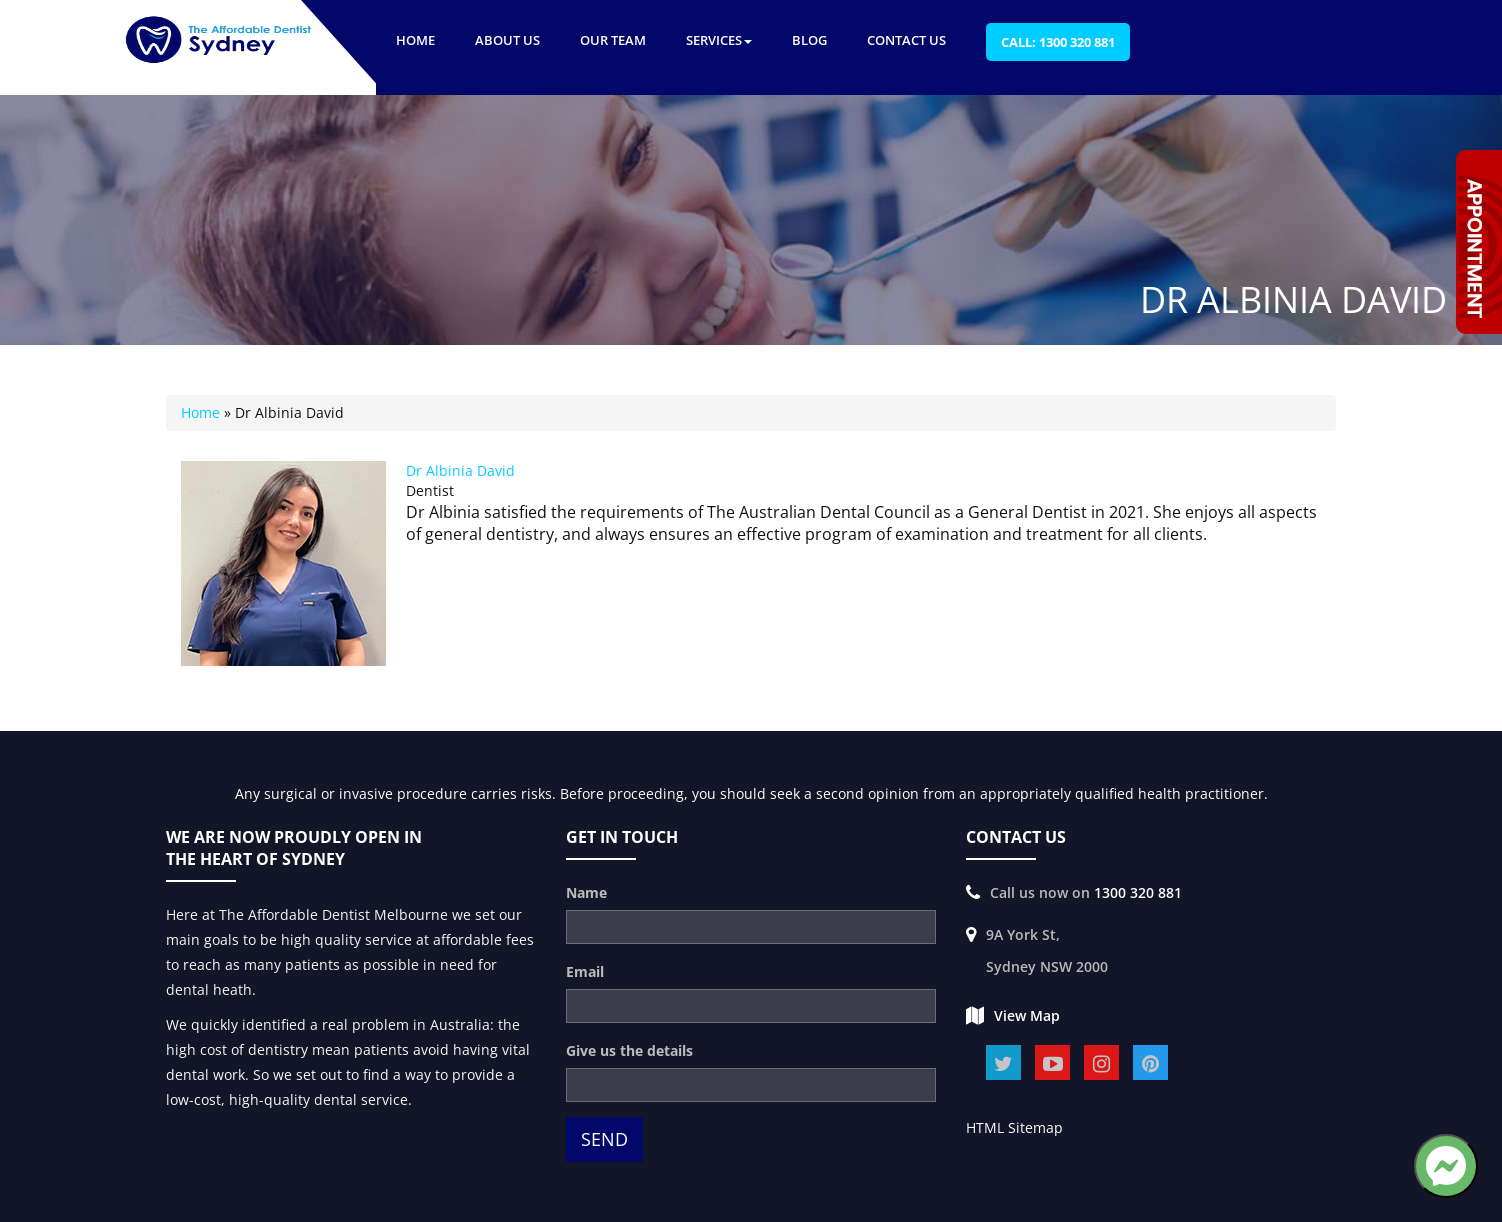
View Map (1027, 1015)
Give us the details (629, 1050)
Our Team (613, 40)
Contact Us (906, 40)
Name (586, 892)
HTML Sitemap (1014, 1127)
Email (585, 971)
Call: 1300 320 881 (1058, 42)
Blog (809, 40)
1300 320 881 (1138, 892)
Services (719, 40)
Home (415, 40)
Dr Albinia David (460, 470)
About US (507, 40)
